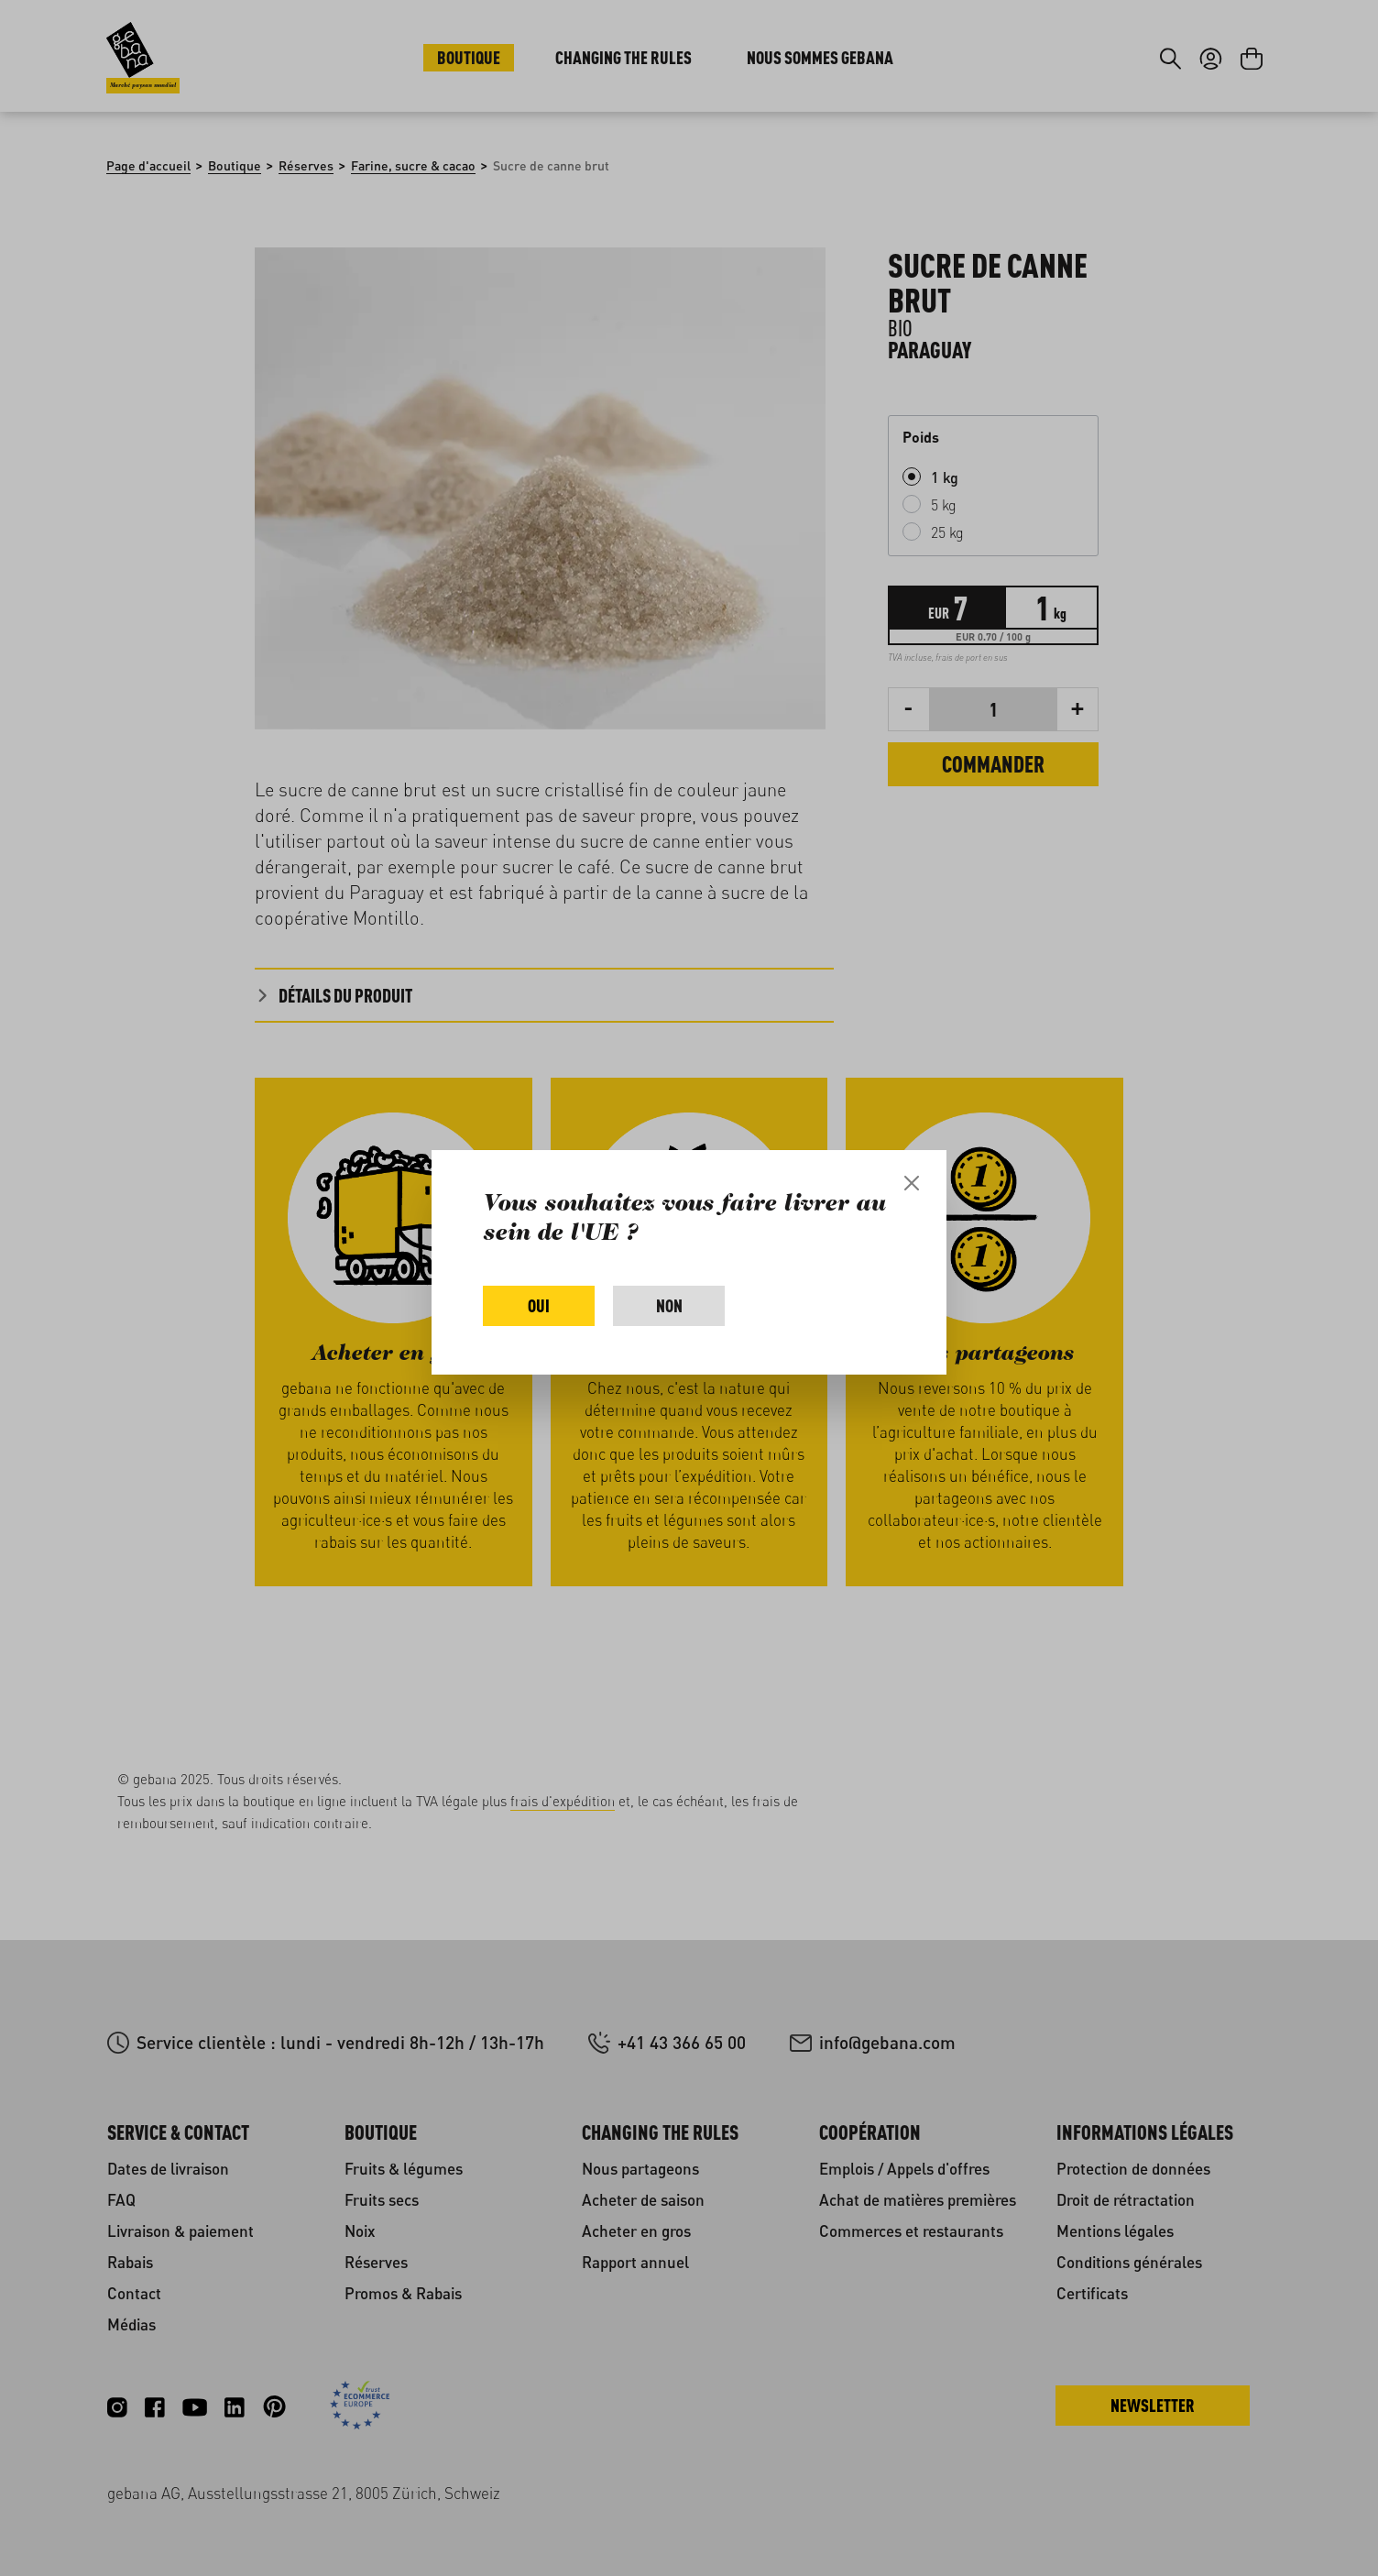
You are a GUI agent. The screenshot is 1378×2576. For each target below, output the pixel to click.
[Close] (912, 1183)
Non (669, 1305)
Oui (539, 1305)
